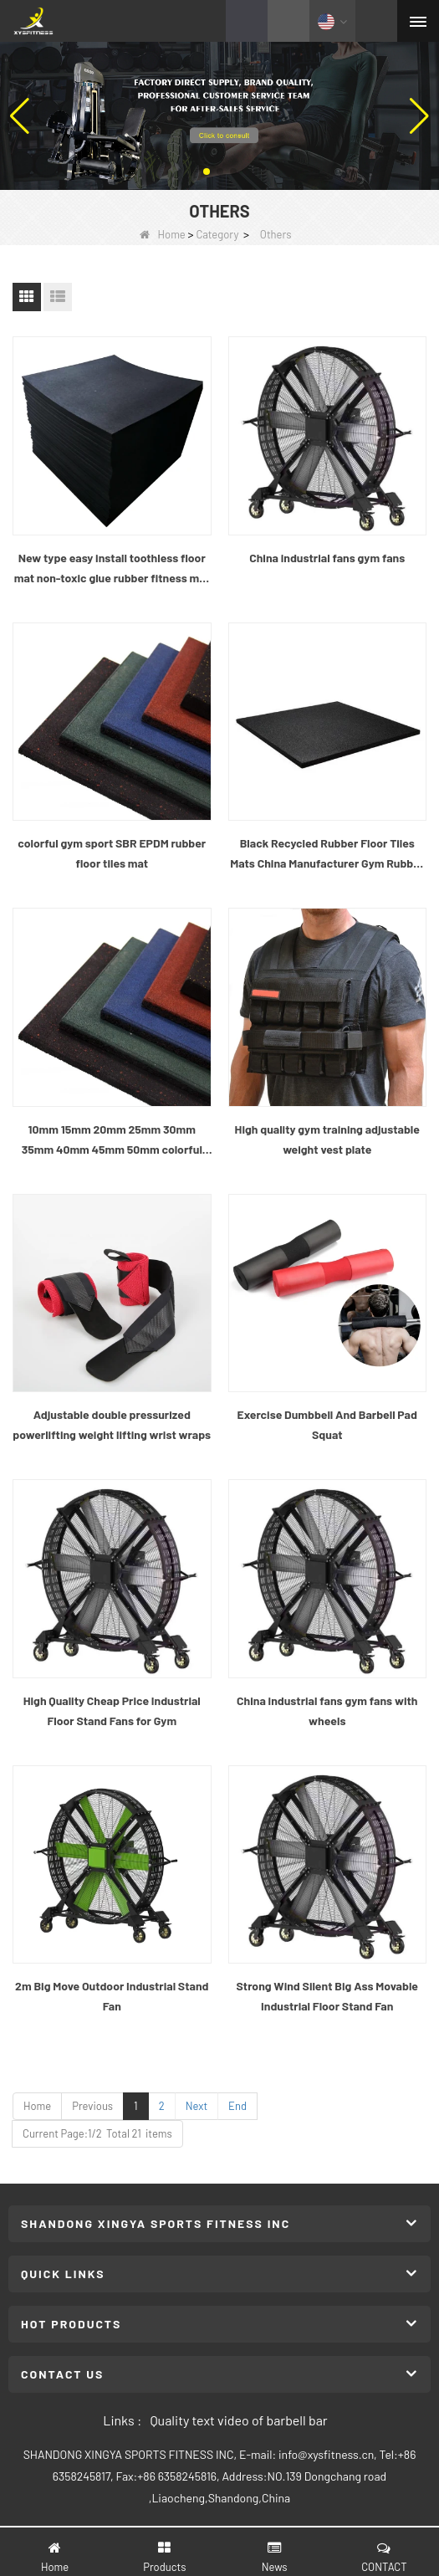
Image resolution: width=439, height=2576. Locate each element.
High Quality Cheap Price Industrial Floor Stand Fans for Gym (112, 1710)
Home (163, 234)
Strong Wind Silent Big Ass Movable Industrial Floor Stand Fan (327, 1996)
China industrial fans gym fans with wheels (327, 1710)
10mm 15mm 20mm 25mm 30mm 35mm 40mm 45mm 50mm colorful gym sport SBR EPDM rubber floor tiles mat (112, 1141)
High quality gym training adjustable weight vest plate (327, 1139)
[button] (206, 171)
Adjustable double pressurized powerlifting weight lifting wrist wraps (112, 1424)
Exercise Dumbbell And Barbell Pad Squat (327, 1424)
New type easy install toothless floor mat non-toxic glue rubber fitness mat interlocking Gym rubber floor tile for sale (112, 569)
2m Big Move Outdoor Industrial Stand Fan (111, 1996)
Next (196, 2106)
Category (217, 234)
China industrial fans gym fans (327, 558)
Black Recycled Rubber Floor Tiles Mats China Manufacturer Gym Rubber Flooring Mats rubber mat (327, 854)
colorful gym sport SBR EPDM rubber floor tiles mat (112, 853)
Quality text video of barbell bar (238, 2420)
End (237, 2106)
